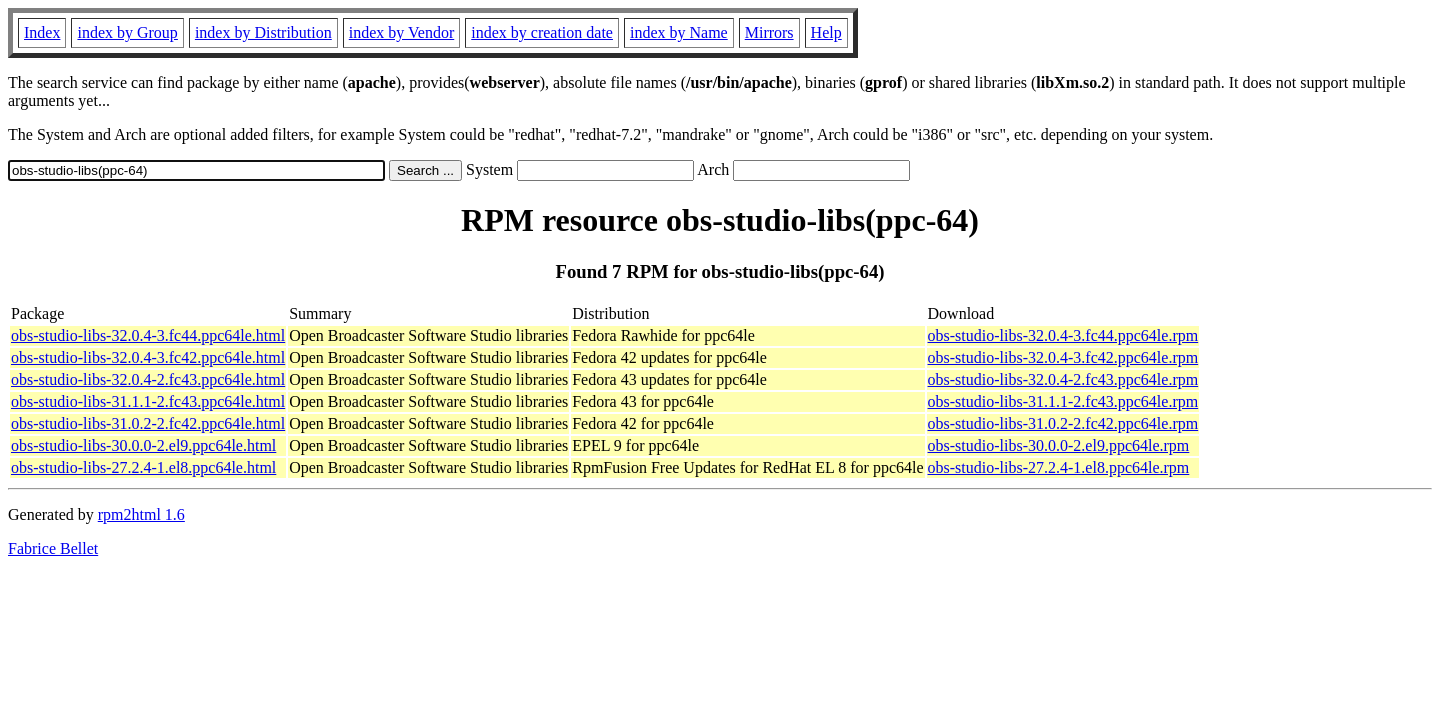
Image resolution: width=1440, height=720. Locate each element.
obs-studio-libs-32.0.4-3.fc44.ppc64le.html (148, 335)
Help (826, 32)
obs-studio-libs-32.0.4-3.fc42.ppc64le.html (148, 357)
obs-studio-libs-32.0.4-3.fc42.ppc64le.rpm (1063, 357)
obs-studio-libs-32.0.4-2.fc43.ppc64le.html (148, 379)
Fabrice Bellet (53, 548)
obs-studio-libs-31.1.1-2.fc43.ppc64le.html (148, 401)
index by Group (127, 32)
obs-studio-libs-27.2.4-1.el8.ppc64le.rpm (1059, 467)
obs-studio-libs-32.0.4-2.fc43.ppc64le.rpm (1063, 379)
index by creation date (542, 32)
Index (42, 32)
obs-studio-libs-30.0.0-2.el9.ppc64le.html (143, 445)
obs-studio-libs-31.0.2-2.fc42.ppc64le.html (148, 423)
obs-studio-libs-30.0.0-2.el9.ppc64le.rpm (1059, 445)
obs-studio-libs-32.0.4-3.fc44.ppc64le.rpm (1063, 335)
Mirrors (769, 32)
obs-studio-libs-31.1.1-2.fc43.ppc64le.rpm (1063, 401)
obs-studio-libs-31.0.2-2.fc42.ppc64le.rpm (1063, 423)
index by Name (679, 32)
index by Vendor (401, 32)
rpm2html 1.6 (141, 514)
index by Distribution (263, 32)
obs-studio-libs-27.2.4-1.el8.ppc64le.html (143, 467)
